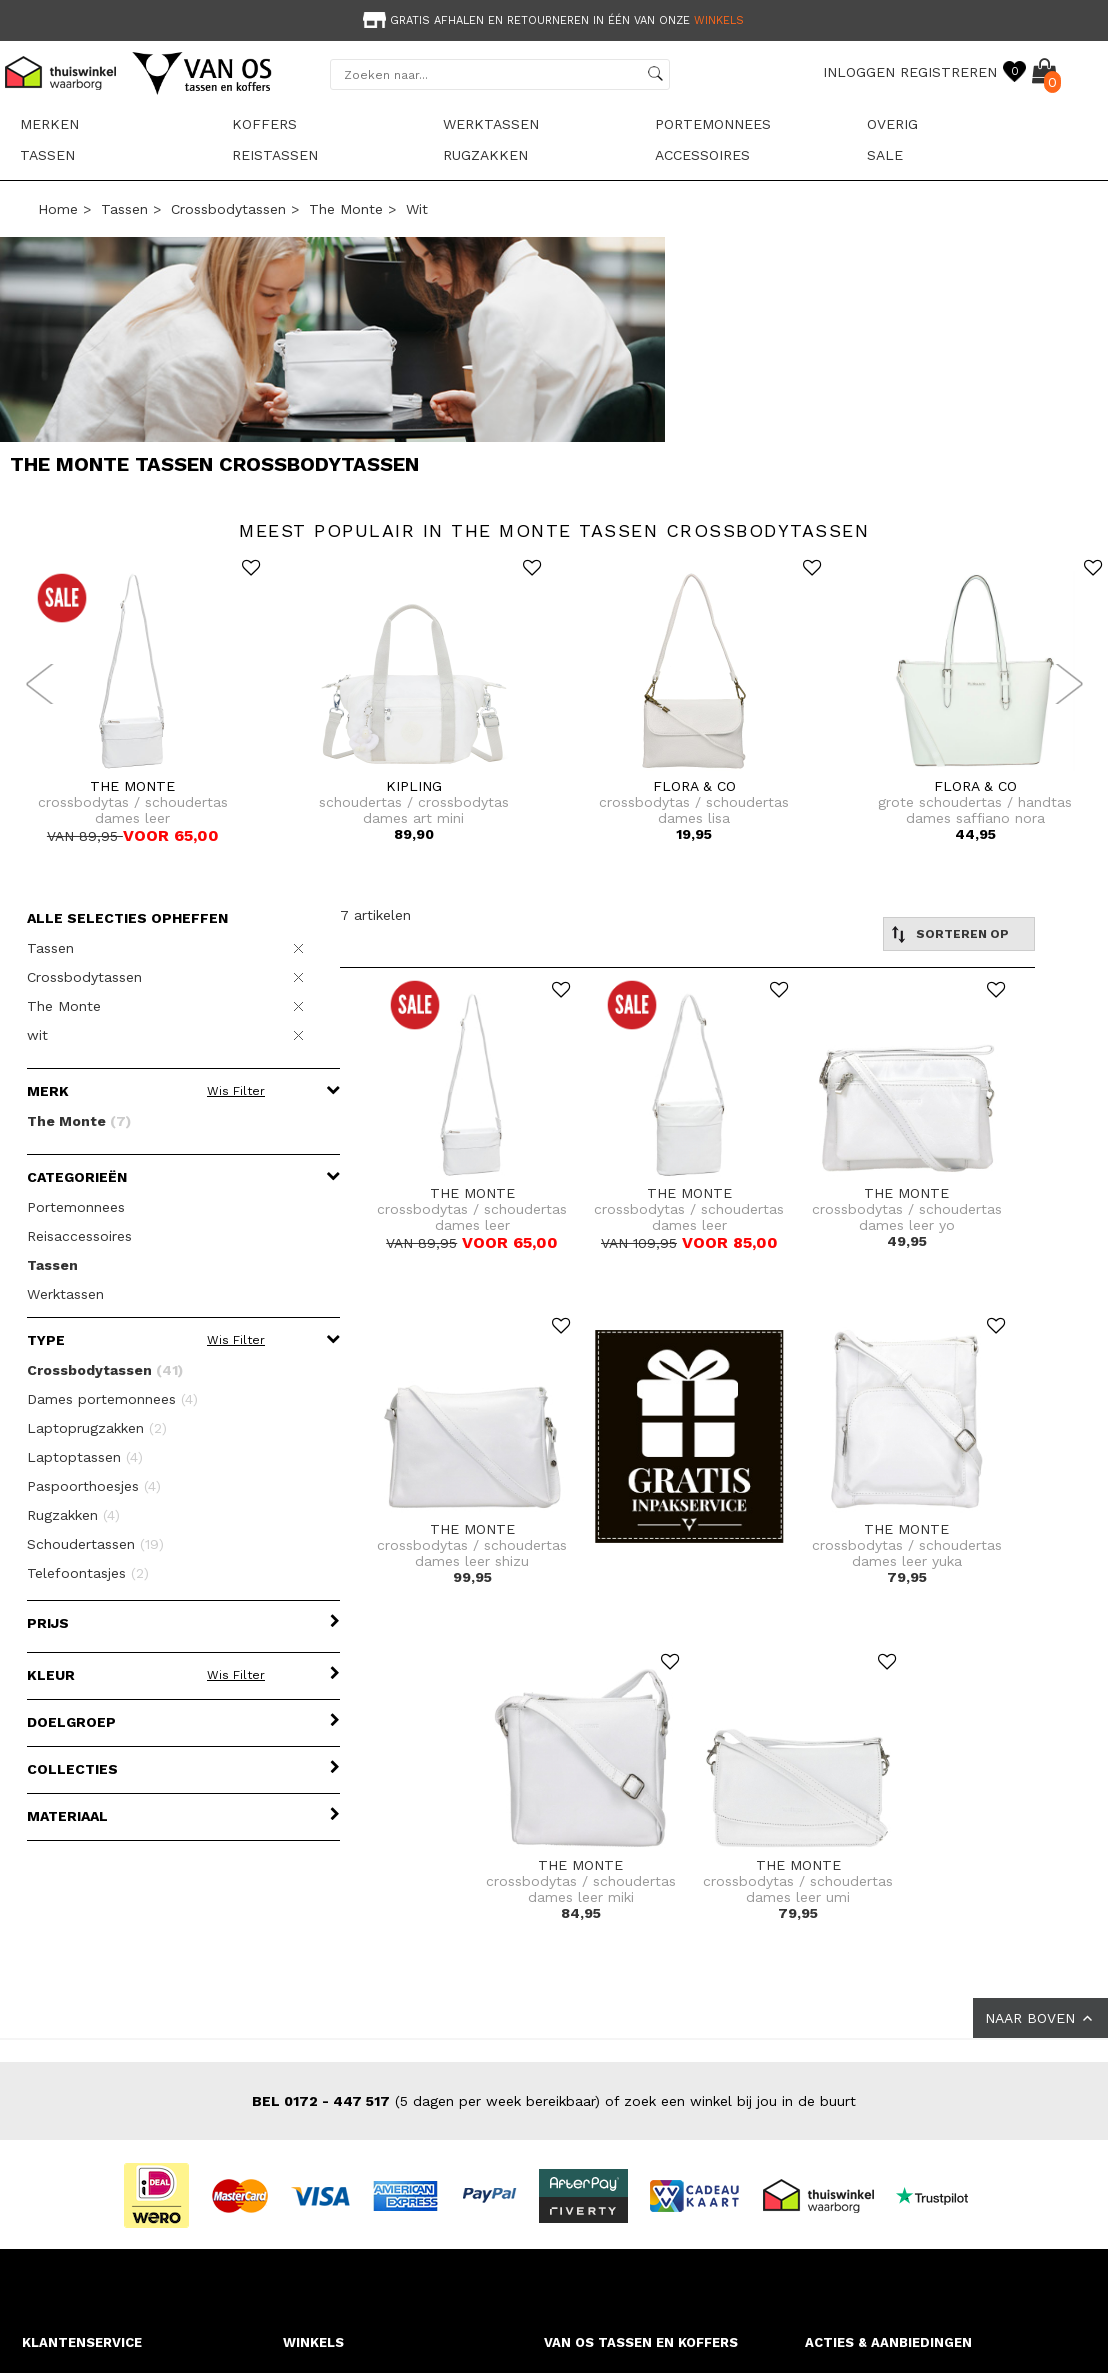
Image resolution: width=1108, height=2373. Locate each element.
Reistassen (275, 155)
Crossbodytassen (228, 209)
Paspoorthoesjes (94, 1486)
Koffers (264, 124)
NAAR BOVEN (1040, 2018)
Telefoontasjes (88, 1573)
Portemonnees (713, 124)
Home (58, 209)
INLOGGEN (859, 72)
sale (885, 155)
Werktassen (491, 124)
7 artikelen (375, 915)
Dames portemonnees (112, 1399)
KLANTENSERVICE (82, 2342)
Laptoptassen (85, 1457)
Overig (892, 124)
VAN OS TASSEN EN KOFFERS (641, 2342)
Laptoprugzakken (97, 1428)
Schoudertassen (95, 1544)
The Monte (346, 209)
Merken (49, 124)
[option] (554, 18)
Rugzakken (485, 155)
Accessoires (702, 155)
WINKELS (313, 2342)
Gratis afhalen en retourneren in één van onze (551, 20)
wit (417, 209)
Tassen (47, 155)
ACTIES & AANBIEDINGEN (888, 2342)
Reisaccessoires (79, 1236)
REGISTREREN (948, 72)
